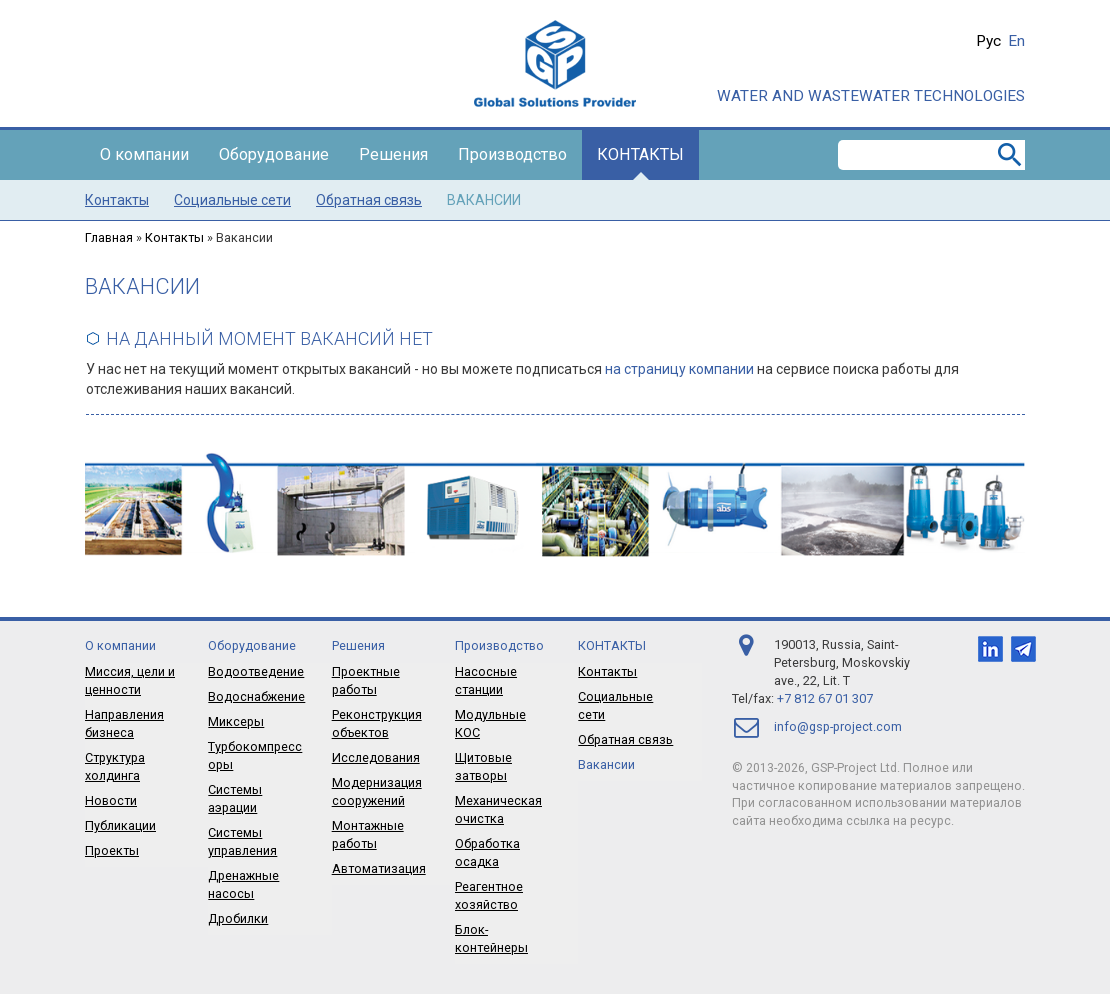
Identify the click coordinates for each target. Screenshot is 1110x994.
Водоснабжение (256, 696)
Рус (988, 41)
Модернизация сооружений (377, 791)
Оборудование (274, 154)
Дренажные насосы (243, 884)
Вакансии (484, 200)
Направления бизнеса (124, 723)
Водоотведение (256, 671)
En (1016, 41)
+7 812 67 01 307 (825, 698)
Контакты (640, 154)
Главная (109, 237)
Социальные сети (232, 200)
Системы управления (242, 841)
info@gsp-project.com (838, 726)
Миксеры (236, 721)
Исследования (376, 757)
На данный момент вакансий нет (269, 338)
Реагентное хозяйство (489, 895)
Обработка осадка (487, 852)
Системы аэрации (235, 798)
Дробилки (238, 918)
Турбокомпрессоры (255, 755)
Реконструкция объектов (377, 723)
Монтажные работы (368, 834)
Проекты (112, 850)
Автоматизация (379, 868)
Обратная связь (369, 200)
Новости (111, 800)
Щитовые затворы (483, 766)
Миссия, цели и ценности (130, 680)
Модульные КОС (490, 723)
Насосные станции (486, 680)
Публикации (120, 825)
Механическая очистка (498, 809)
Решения (393, 154)
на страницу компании (679, 369)
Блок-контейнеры (491, 938)
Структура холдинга (115, 766)
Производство (512, 154)
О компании (144, 154)
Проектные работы (366, 680)
